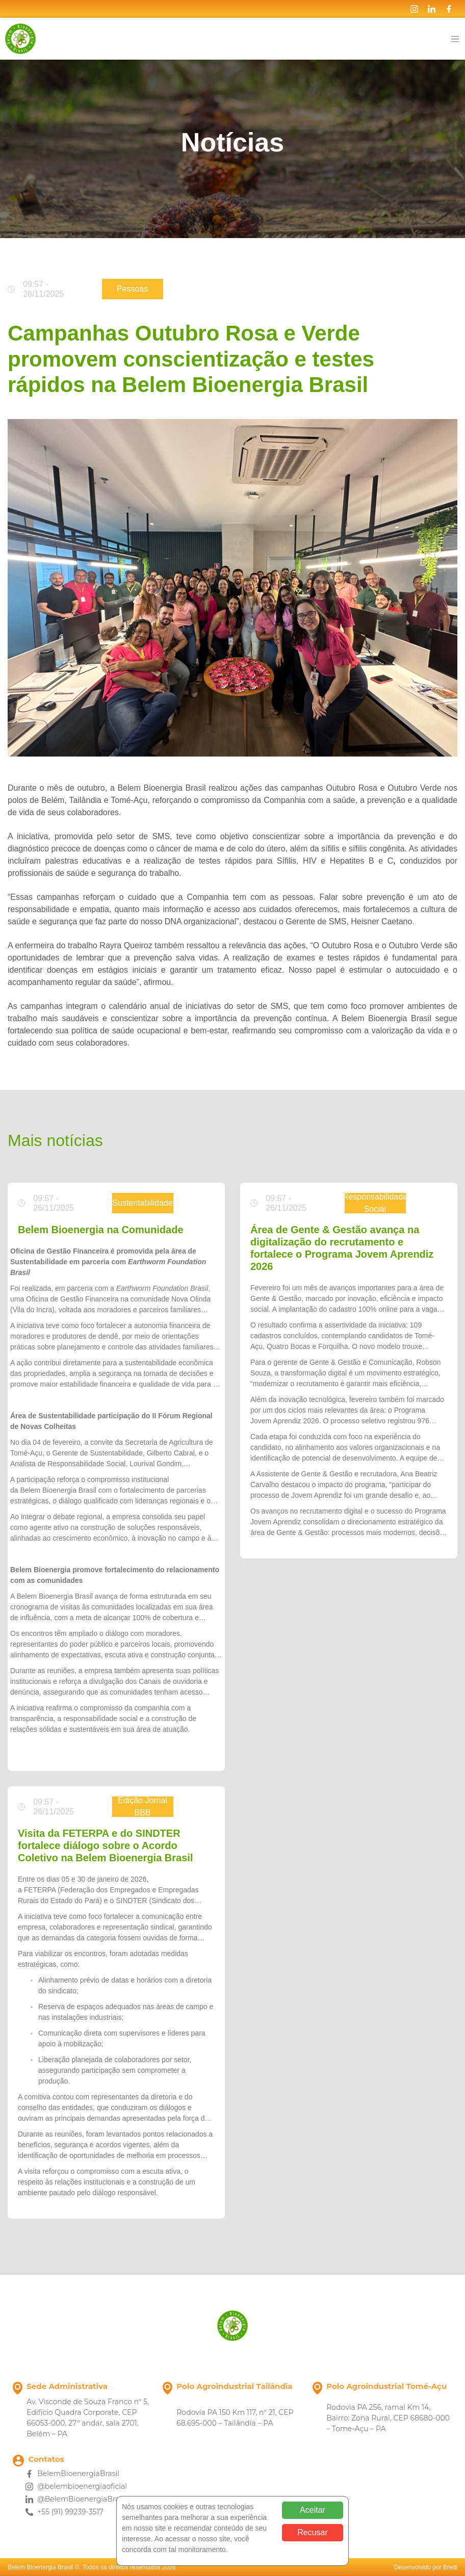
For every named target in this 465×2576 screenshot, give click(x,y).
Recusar (312, 2532)
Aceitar (312, 2510)
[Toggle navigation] (455, 39)
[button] (11, 1745)
